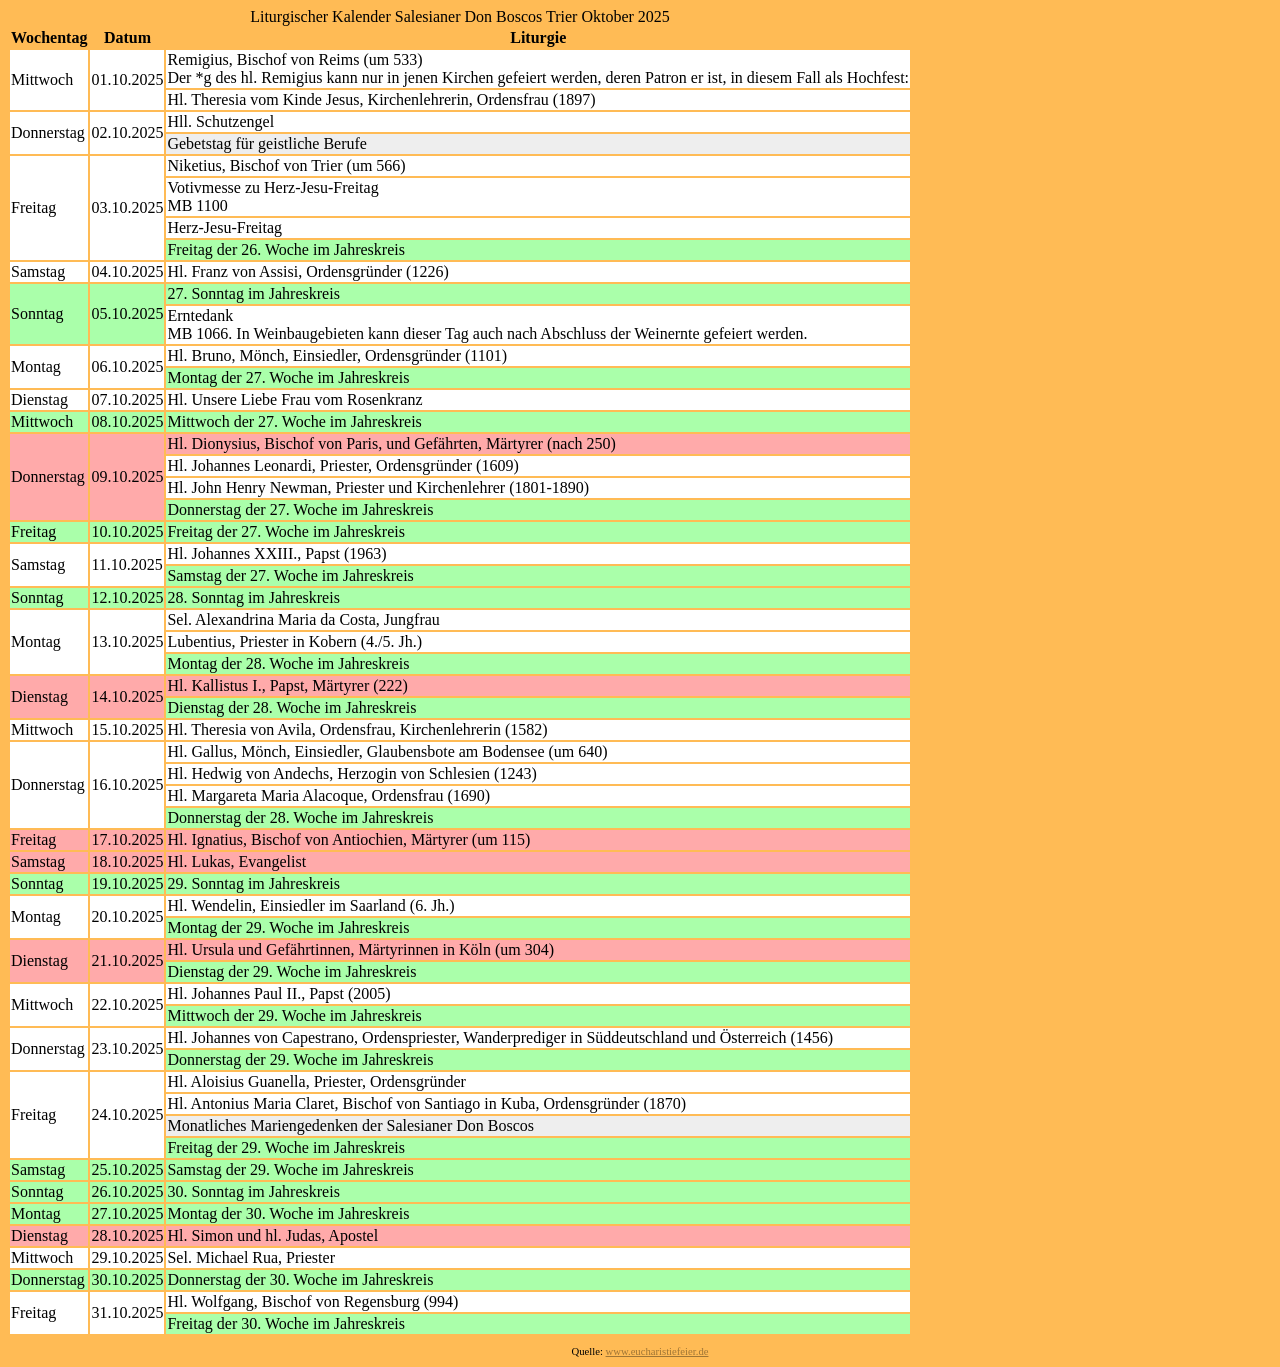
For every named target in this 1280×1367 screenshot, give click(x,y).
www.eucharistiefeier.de (657, 1351)
